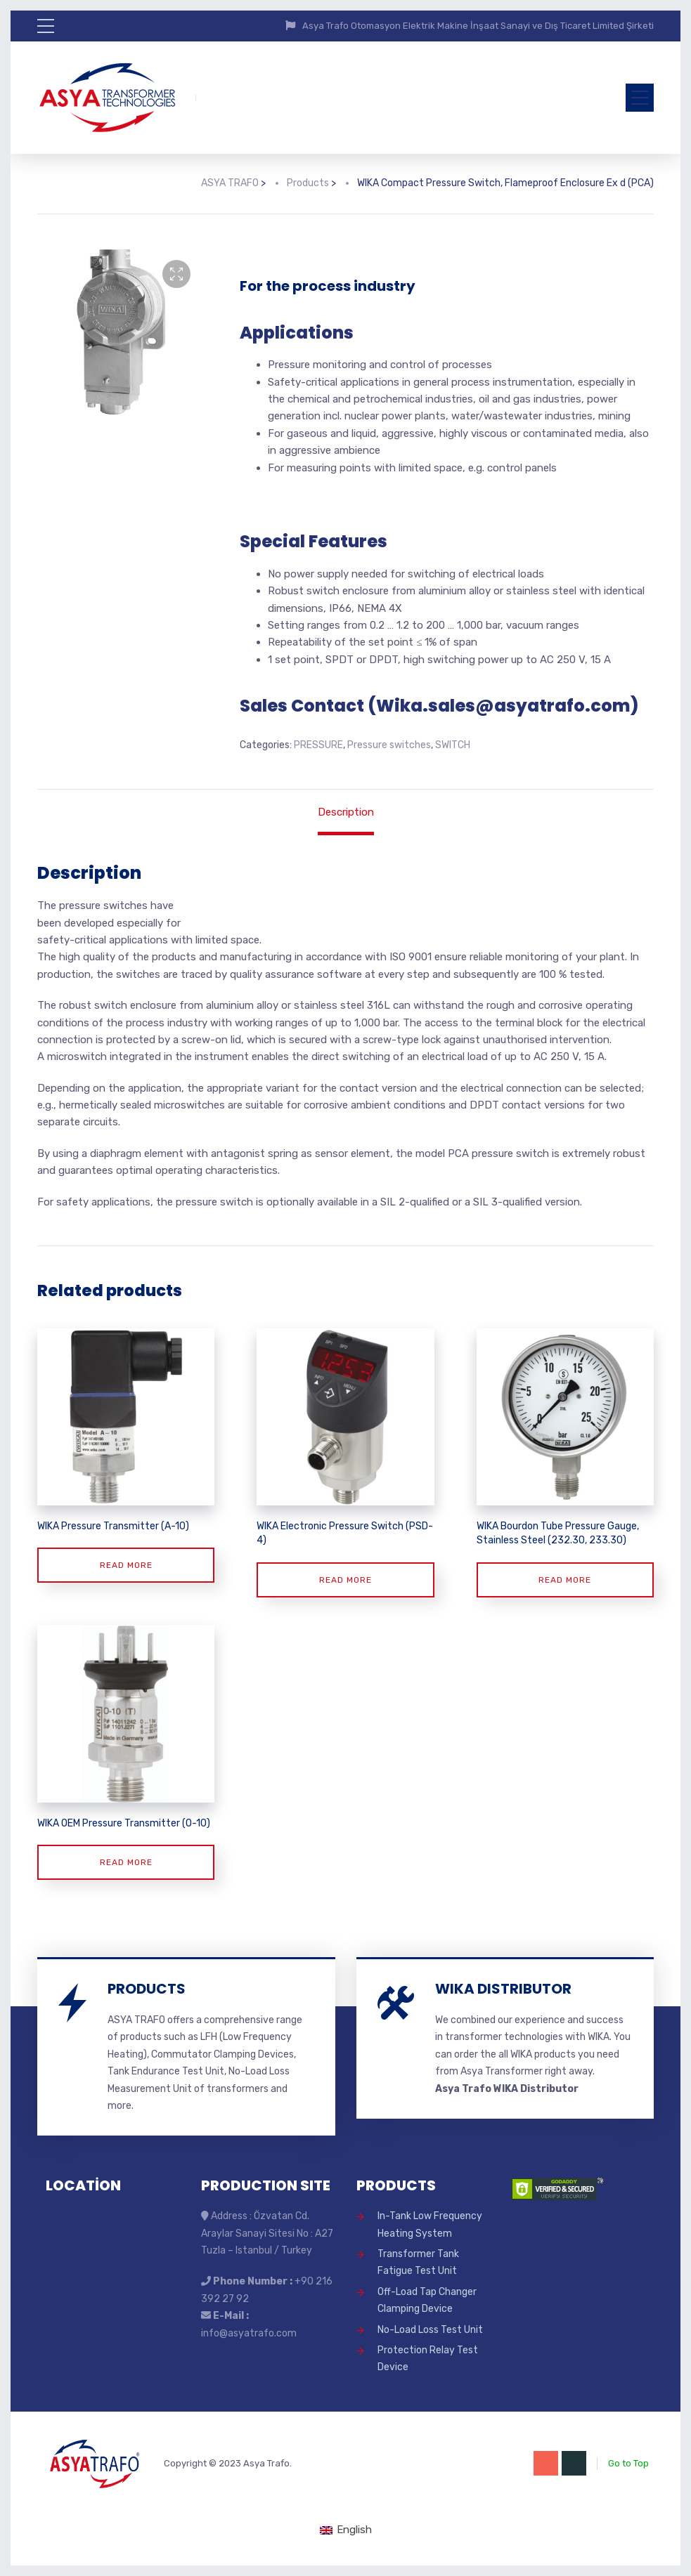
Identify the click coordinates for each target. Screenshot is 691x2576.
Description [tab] (346, 812)
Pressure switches (389, 745)
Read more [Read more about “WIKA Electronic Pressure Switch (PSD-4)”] (345, 1580)
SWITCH (452, 745)
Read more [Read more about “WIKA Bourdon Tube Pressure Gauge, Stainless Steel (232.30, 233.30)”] (564, 1580)
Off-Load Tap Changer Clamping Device (427, 2300)
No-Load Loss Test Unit (430, 2330)
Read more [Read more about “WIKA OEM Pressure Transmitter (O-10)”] (126, 1862)
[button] (176, 274)
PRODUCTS (147, 1989)
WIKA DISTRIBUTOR (503, 1989)
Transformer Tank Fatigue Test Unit (418, 2262)
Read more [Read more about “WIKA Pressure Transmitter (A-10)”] (126, 1565)
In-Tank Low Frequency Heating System (429, 2224)
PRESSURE (318, 745)
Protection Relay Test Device (427, 2358)
